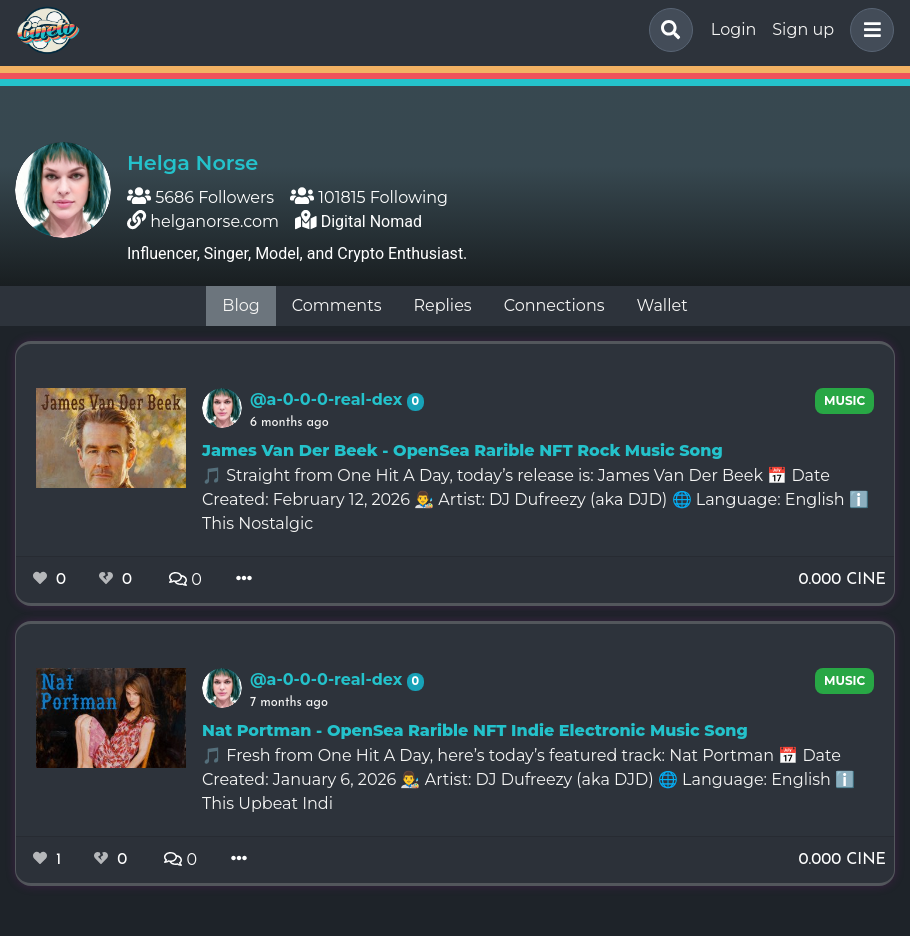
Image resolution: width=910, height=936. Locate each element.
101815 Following (369, 197)
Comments (337, 305)
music (844, 400)
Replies (442, 305)
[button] (868, 30)
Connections (554, 305)
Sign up (803, 29)
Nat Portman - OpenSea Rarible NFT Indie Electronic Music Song (475, 730)
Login (733, 29)
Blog (240, 305)
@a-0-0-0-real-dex (328, 399)
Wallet (662, 305)
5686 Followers (200, 197)
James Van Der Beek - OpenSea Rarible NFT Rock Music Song (462, 450)
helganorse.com (214, 221)
